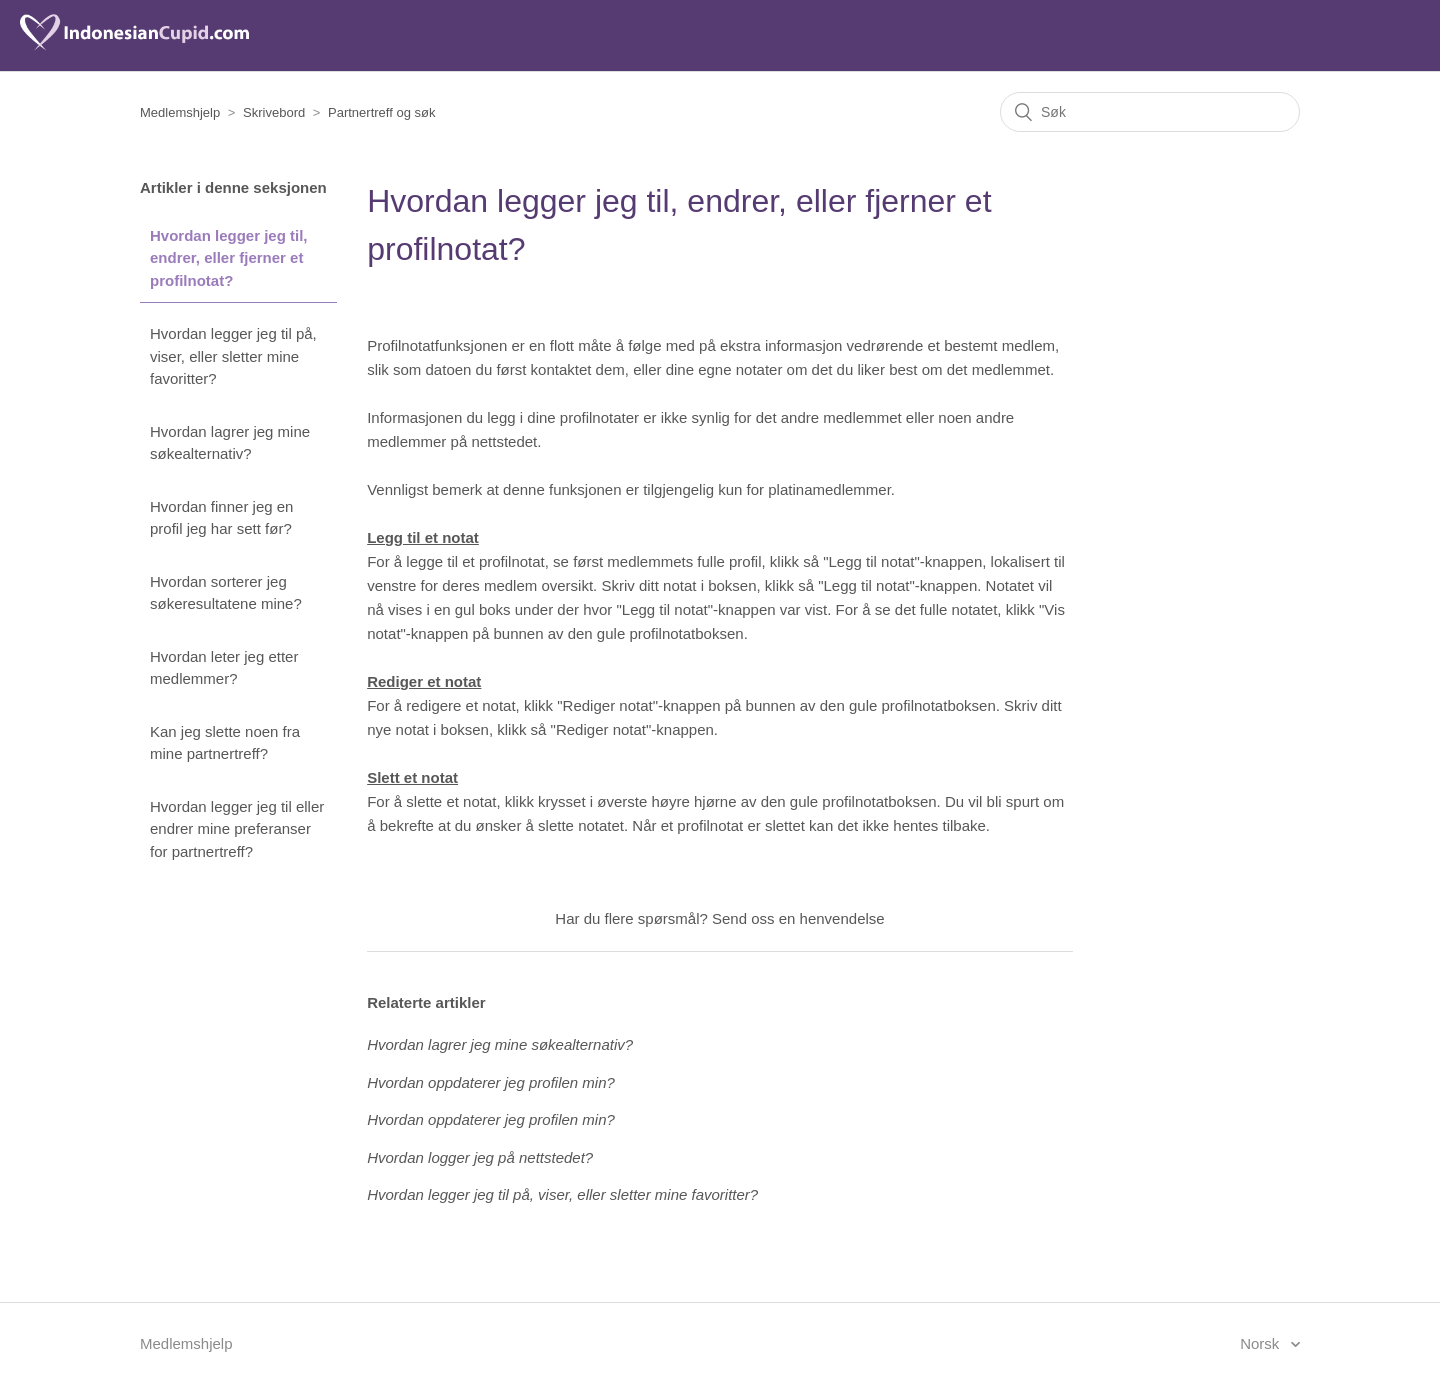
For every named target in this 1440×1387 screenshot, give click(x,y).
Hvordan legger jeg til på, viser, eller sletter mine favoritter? (233, 356)
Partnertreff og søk (381, 112)
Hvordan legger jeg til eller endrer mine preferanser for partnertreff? (237, 829)
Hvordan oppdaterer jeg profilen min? (491, 1082)
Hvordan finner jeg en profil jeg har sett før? (221, 518)
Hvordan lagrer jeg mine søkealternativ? (230, 443)
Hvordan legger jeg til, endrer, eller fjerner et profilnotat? (229, 258)
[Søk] (1150, 112)
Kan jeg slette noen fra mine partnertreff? (225, 743)
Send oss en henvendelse (798, 918)
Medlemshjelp (180, 112)
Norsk (1261, 1343)
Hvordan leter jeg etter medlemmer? (224, 668)
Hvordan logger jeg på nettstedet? (480, 1157)
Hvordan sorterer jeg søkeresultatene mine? (226, 593)
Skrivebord (274, 112)
